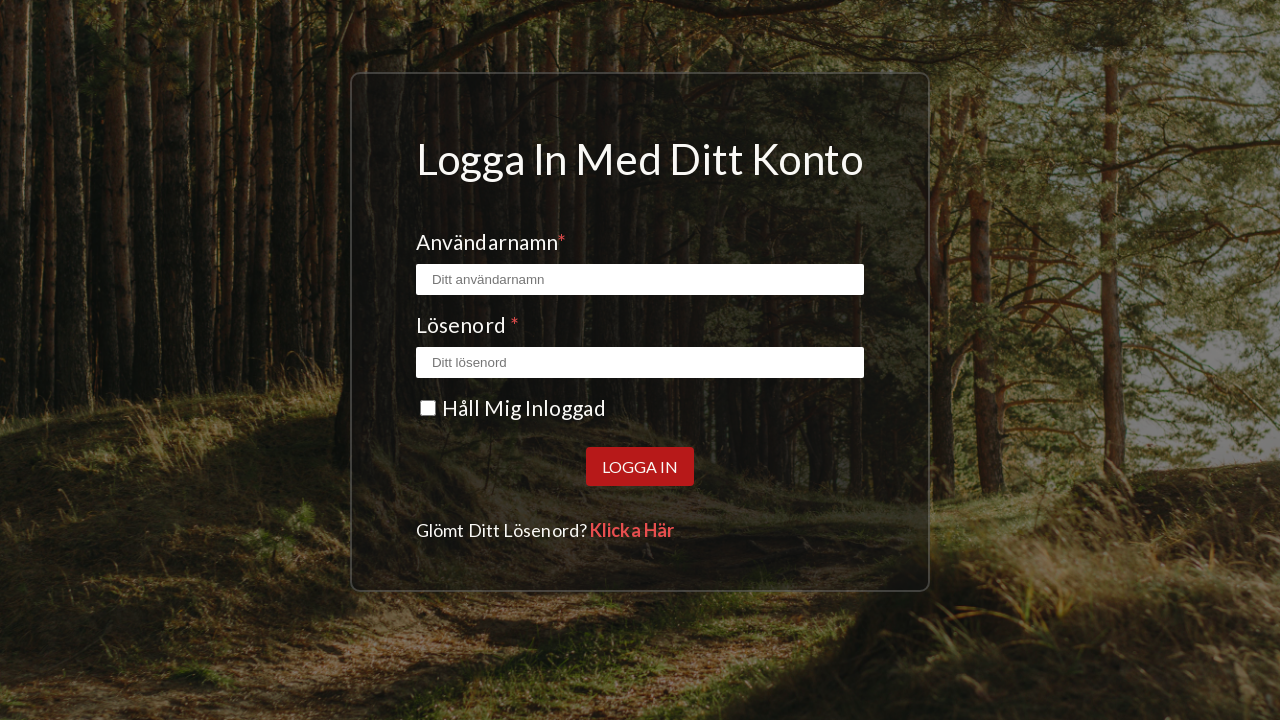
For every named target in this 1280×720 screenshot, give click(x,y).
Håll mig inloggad (524, 407)
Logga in (640, 466)
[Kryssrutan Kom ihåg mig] (428, 408)
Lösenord (467, 324)
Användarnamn (491, 241)
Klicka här (632, 530)
